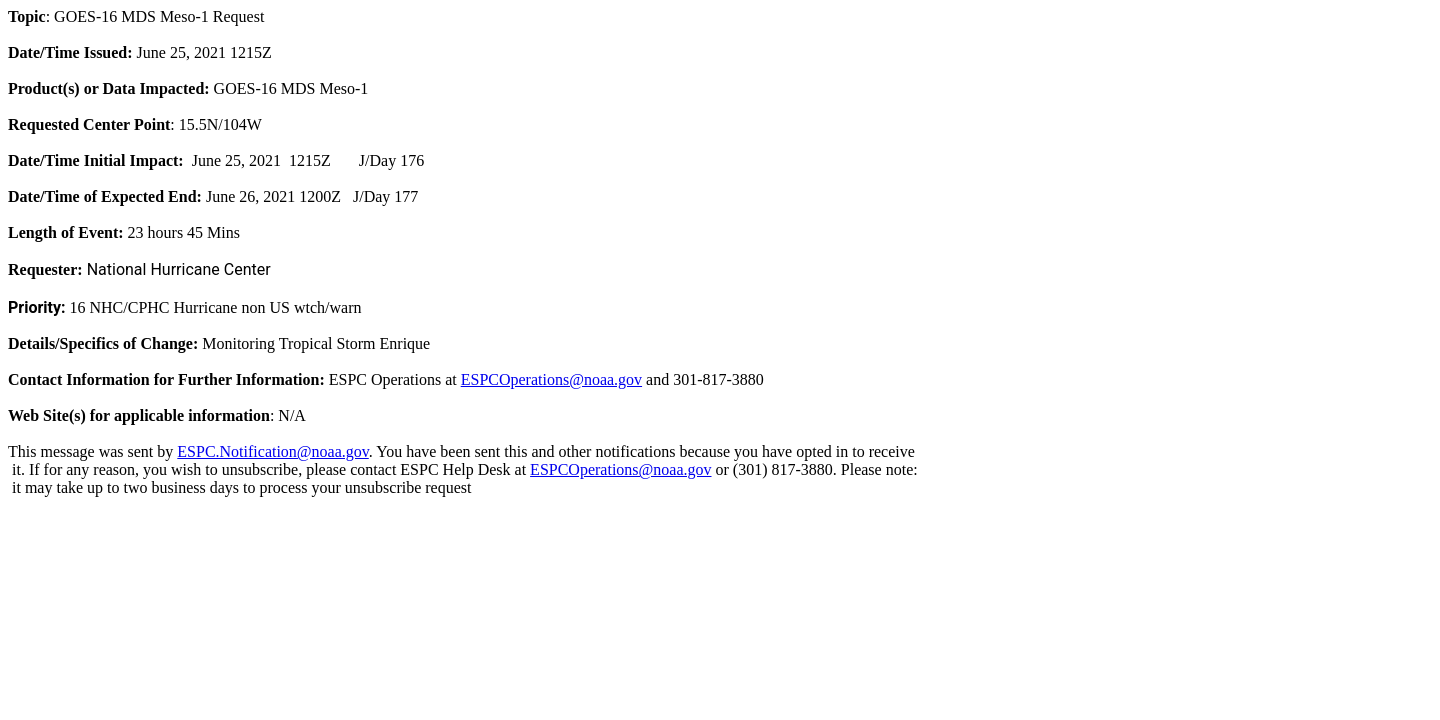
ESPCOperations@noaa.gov (551, 379)
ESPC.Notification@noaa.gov (272, 451)
